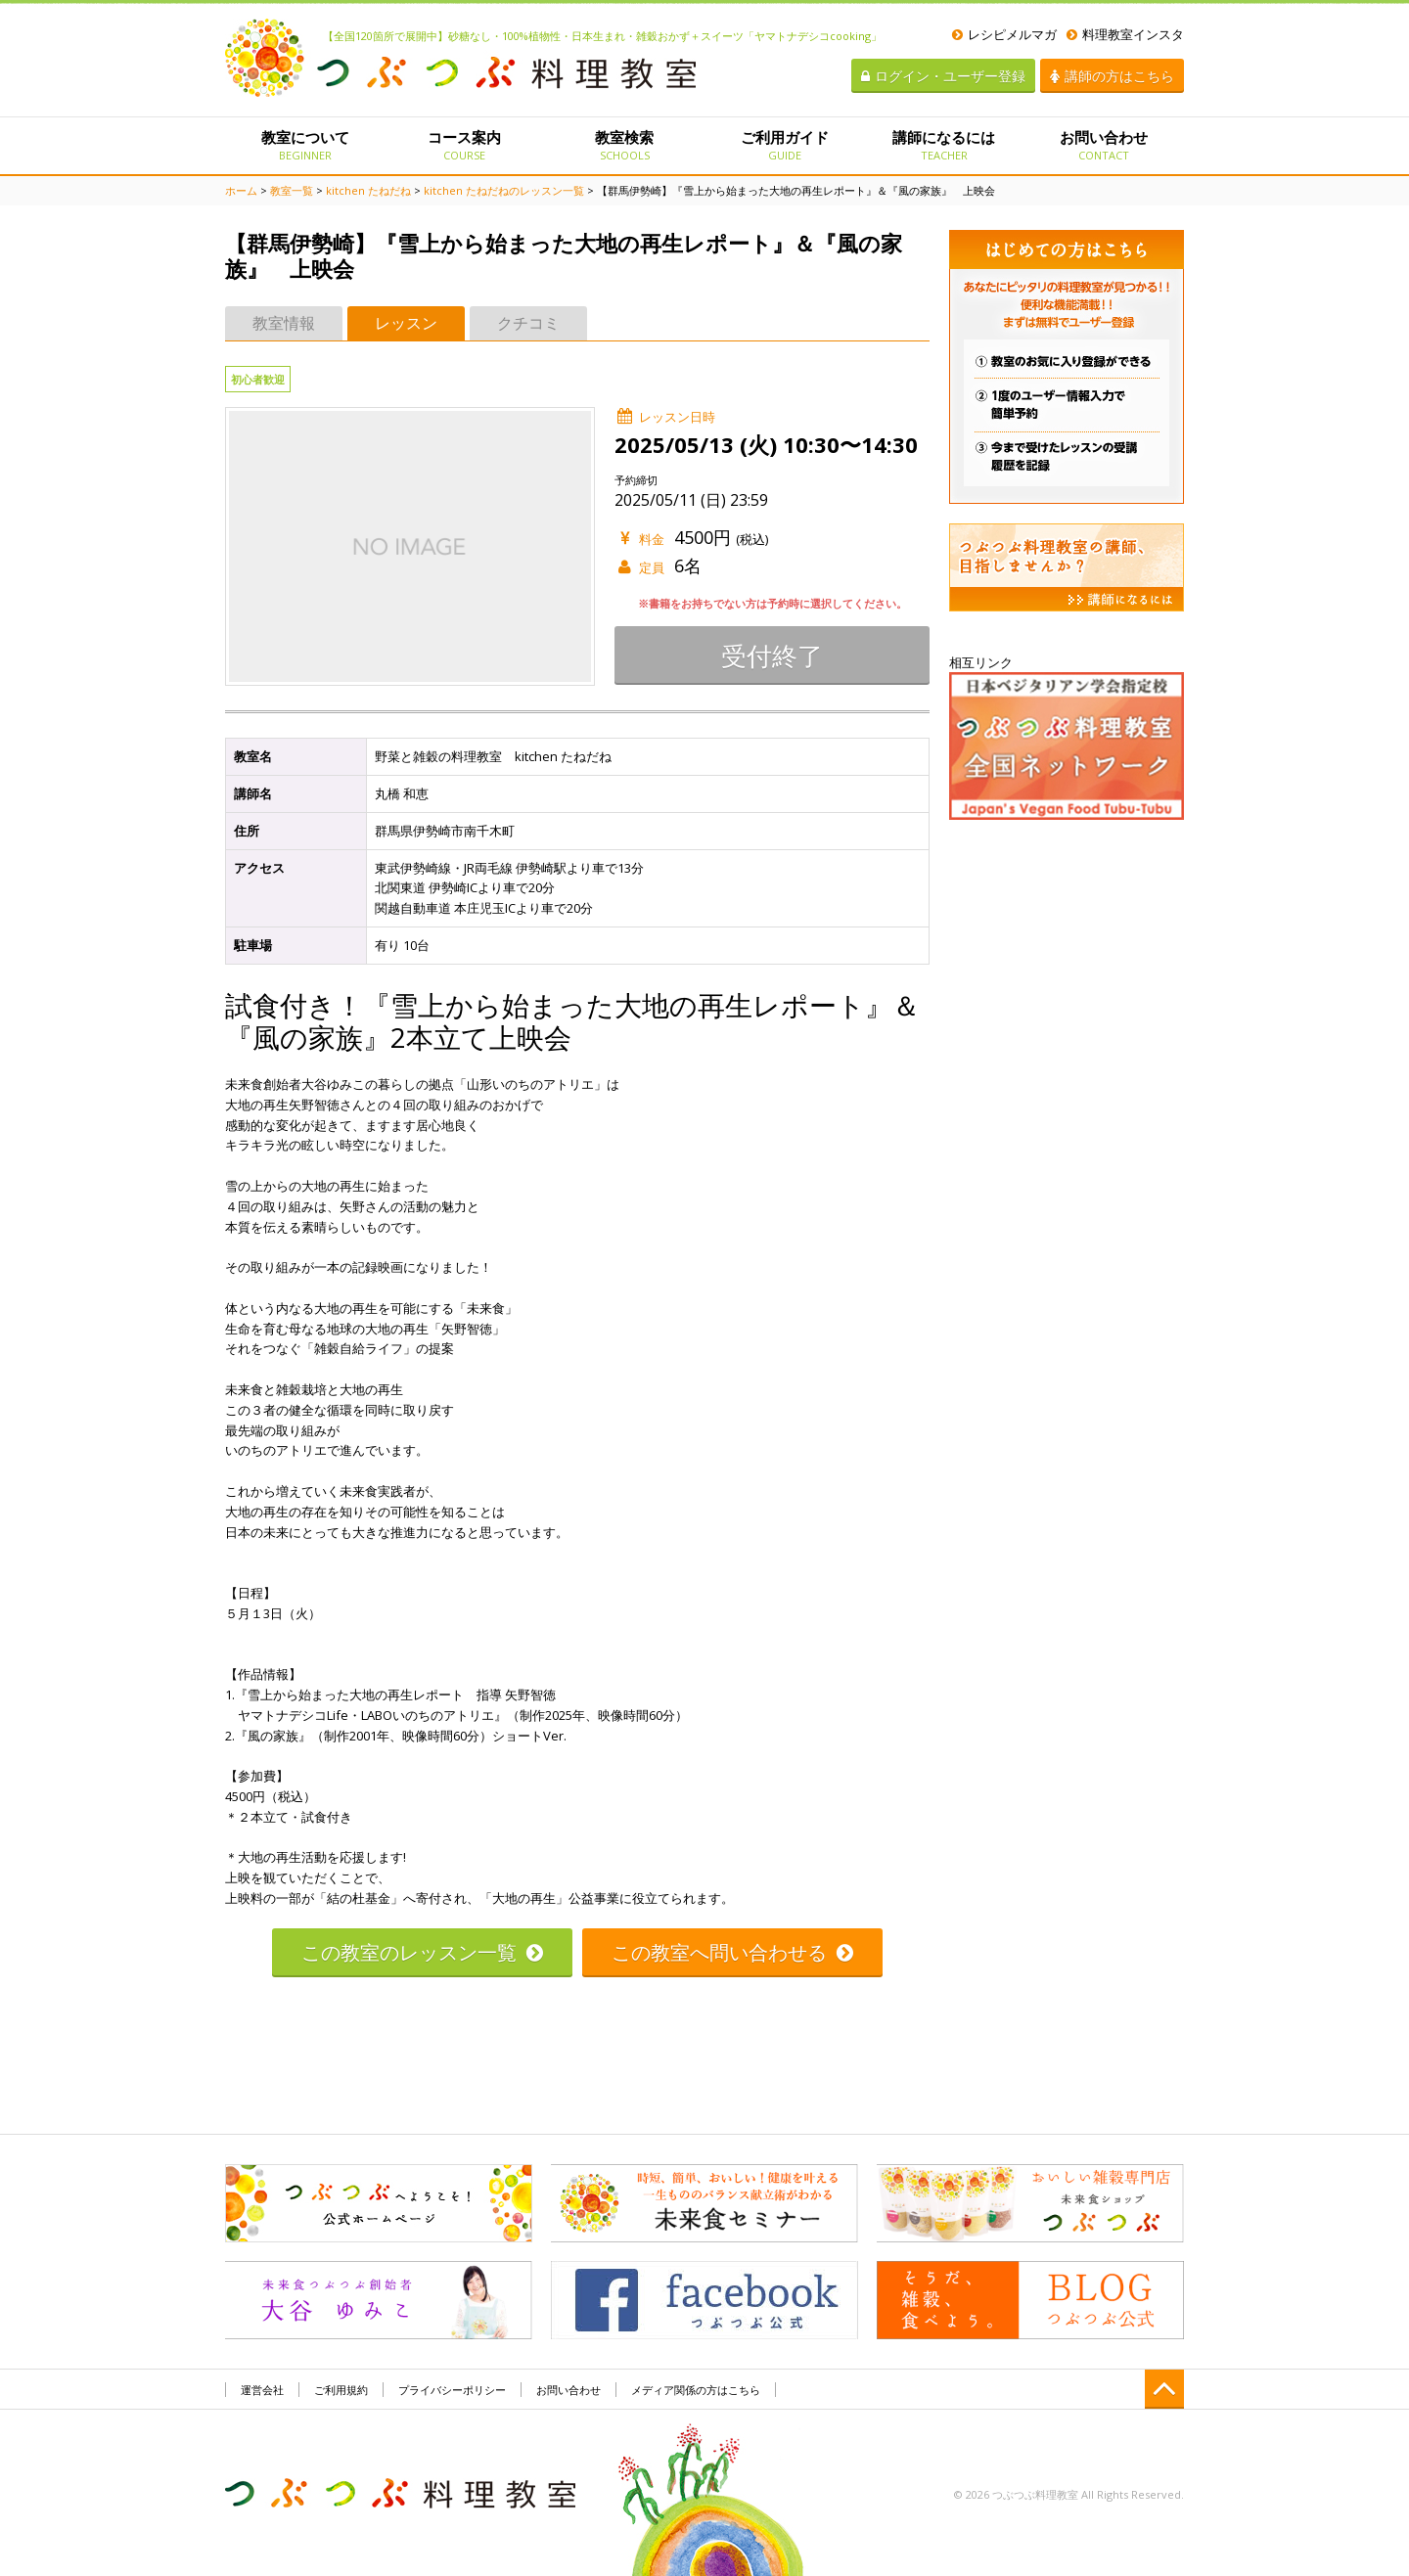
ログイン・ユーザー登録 (943, 76)
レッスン (406, 323)
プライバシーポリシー (452, 2389)
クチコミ (528, 323)
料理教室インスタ (1125, 34)
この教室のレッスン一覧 (422, 1952)
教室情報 (283, 323)
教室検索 (624, 144)
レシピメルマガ (1004, 34)
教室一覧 (291, 190)
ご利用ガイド (784, 144)
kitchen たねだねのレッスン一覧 (504, 190)
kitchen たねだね (368, 190)
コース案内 (464, 144)
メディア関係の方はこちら (695, 2389)
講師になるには (943, 144)
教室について (305, 144)
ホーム (241, 190)
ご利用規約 (341, 2389)
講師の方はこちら (1112, 76)
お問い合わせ (1104, 144)
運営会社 (262, 2389)
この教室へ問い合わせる (732, 1952)
